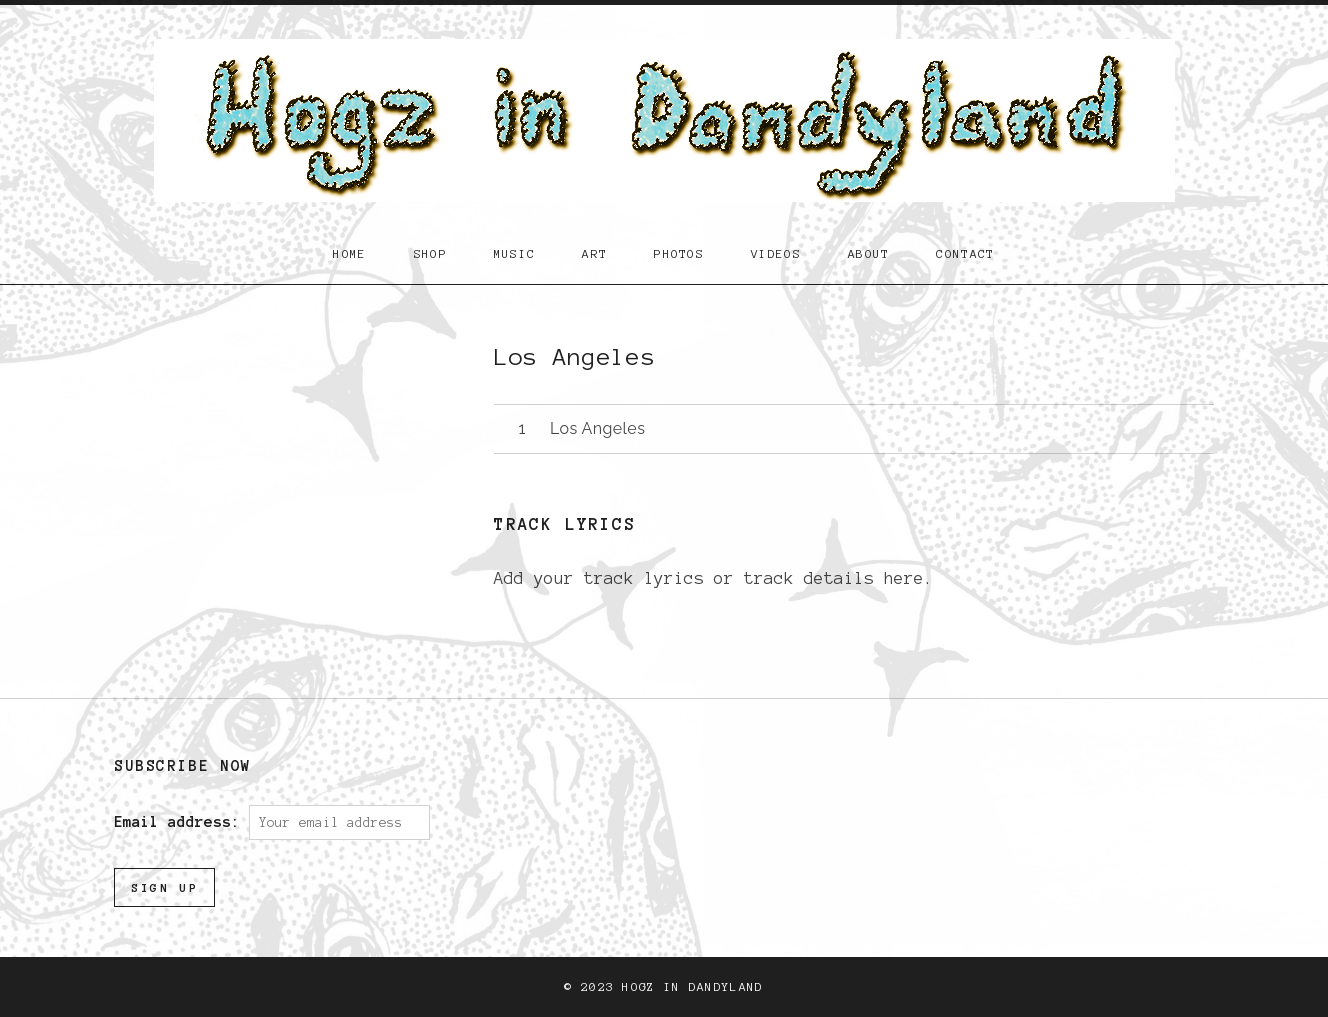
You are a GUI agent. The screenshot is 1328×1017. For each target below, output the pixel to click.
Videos (776, 253)
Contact (965, 253)
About (869, 253)
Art (594, 253)
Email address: (181, 822)
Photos (679, 253)
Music (515, 253)
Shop (430, 253)
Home (349, 253)
